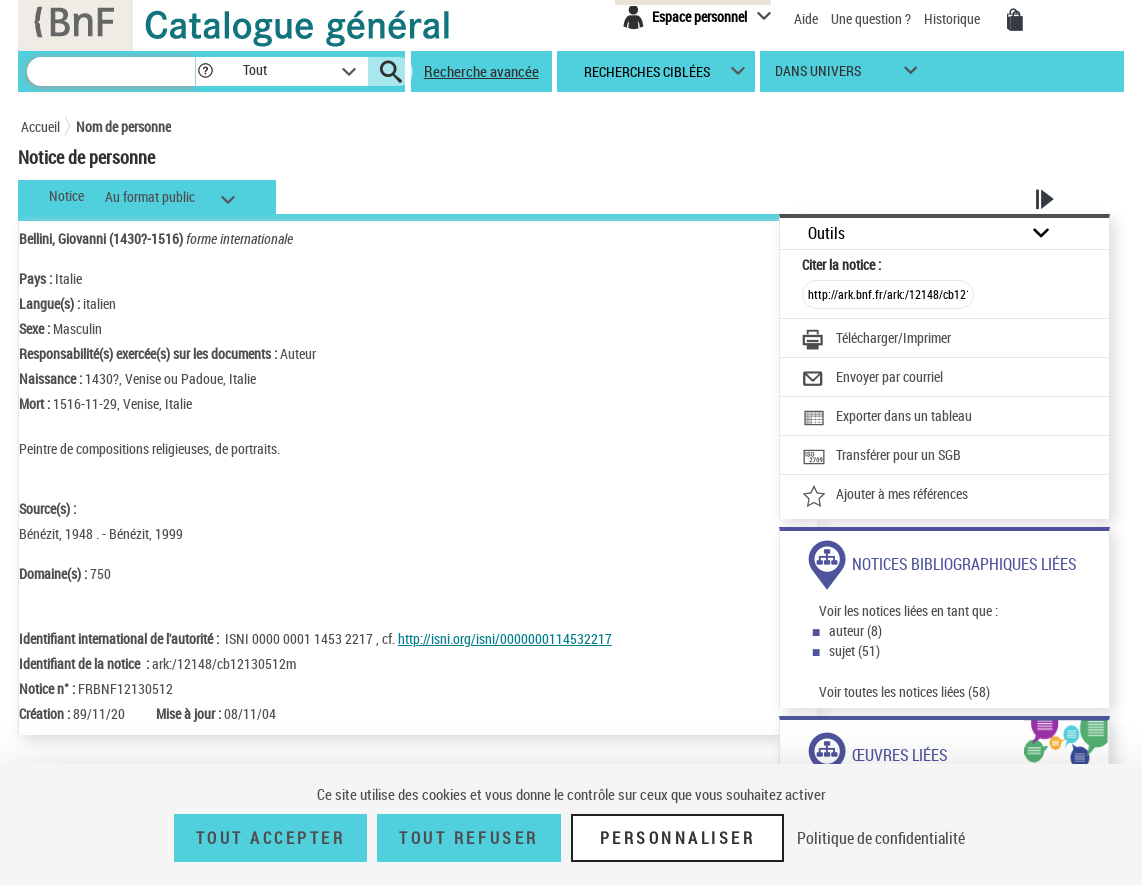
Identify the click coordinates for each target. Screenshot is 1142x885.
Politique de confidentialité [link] (881, 838)
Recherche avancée (481, 71)
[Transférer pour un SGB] (881, 457)
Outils (826, 233)
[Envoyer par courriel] (872, 379)
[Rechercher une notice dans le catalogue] (111, 71)
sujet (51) (854, 650)
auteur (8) (855, 630)
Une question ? (872, 18)
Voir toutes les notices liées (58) (904, 691)
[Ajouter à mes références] (885, 496)
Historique (953, 18)
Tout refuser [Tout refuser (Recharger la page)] (468, 838)
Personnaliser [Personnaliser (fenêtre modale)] (678, 838)
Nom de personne (123, 126)
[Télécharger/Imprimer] (876, 340)
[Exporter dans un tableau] (887, 418)
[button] (205, 71)
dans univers (818, 75)
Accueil (40, 126)
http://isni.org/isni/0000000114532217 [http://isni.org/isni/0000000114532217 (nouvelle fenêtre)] (505, 638)
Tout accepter (271, 838)
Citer (841, 264)
